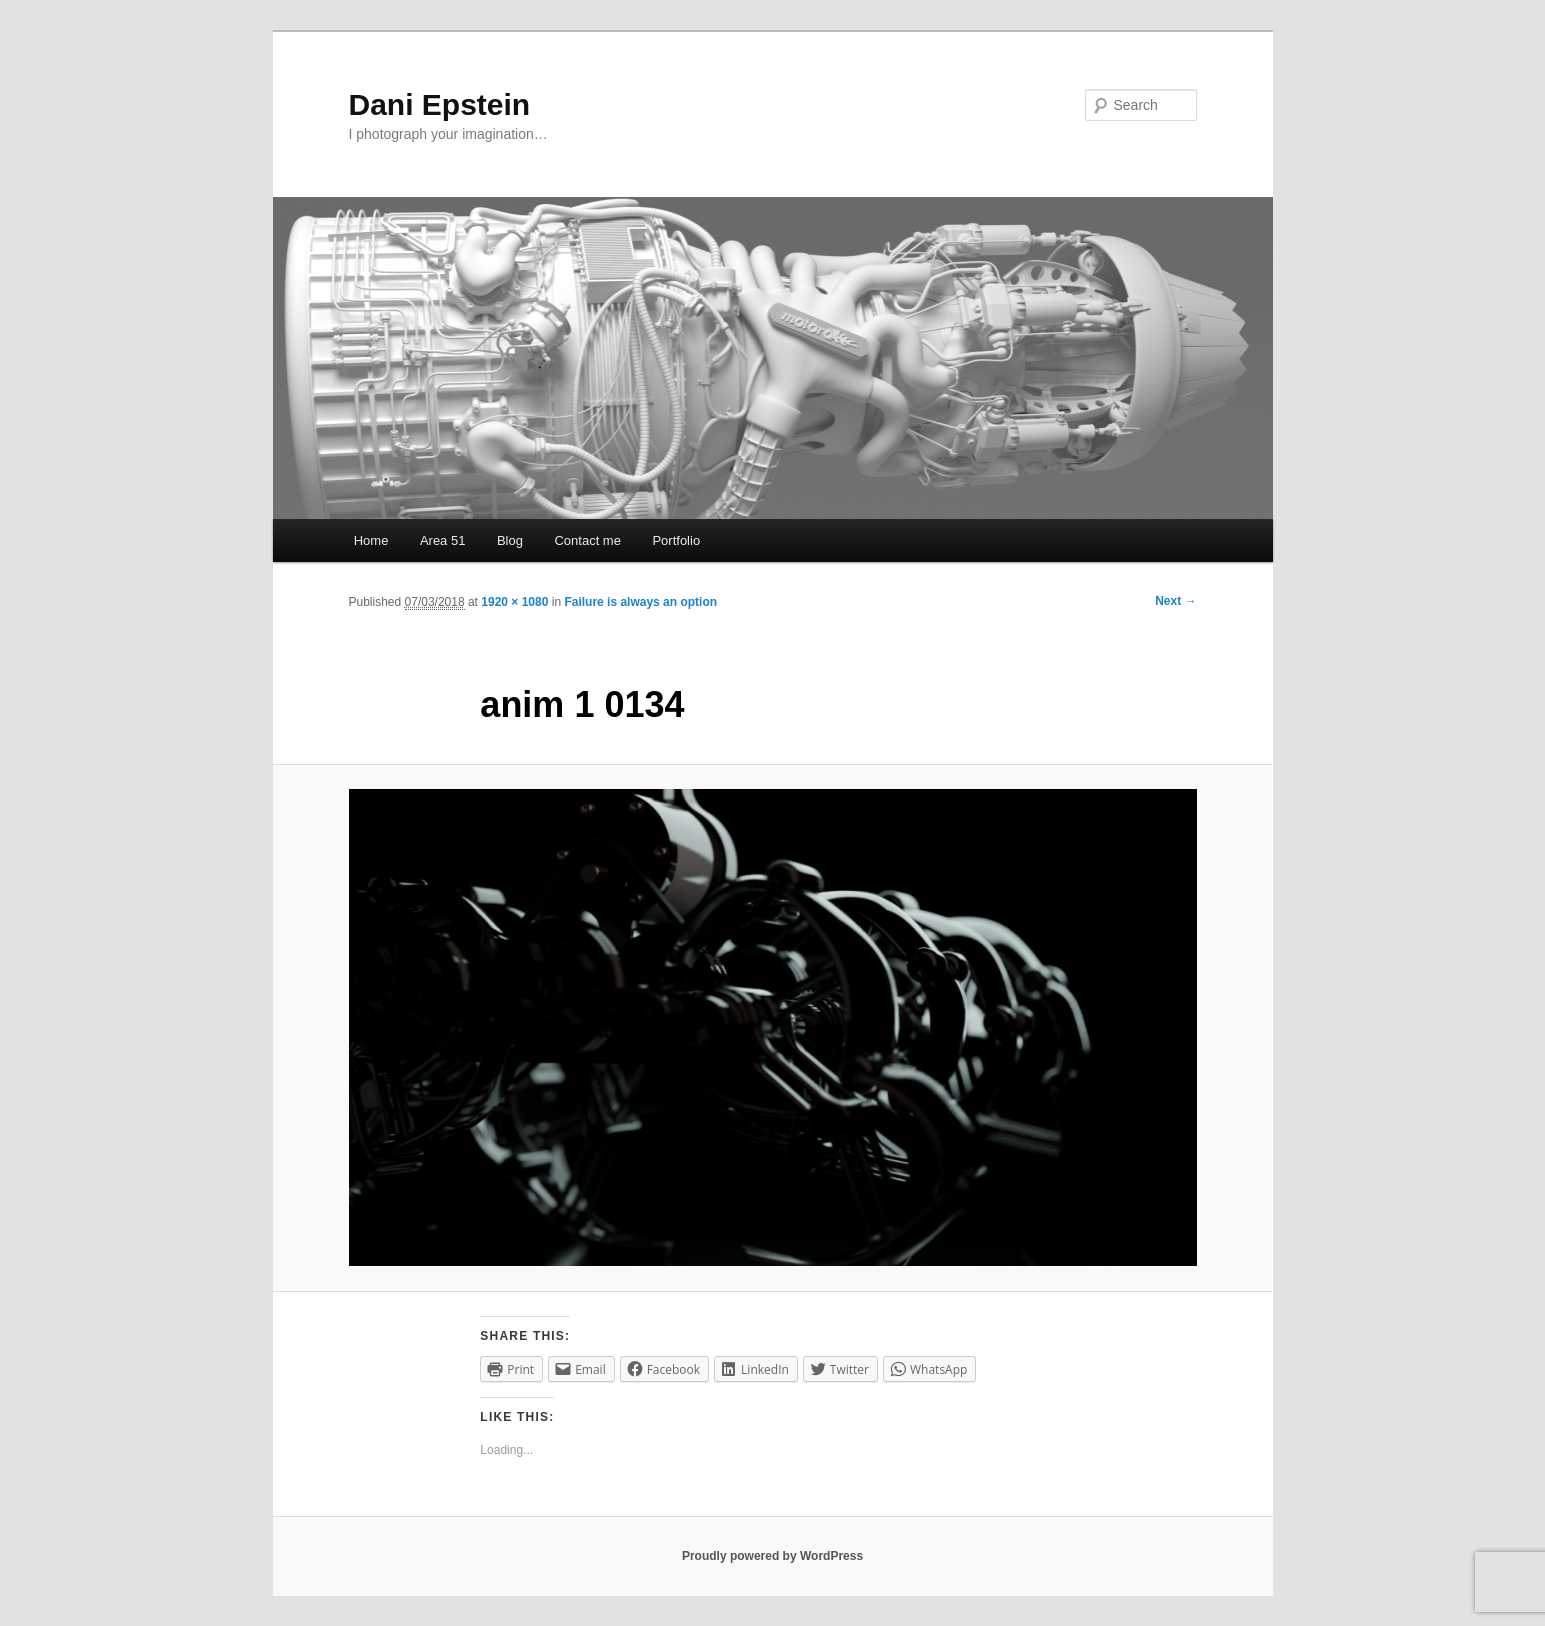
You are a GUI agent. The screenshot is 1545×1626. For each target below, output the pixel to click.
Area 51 (443, 540)
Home (371, 540)
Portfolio (676, 540)
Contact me (587, 540)
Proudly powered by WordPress (772, 1556)
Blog (510, 540)
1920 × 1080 (514, 602)
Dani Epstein (440, 104)
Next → (1175, 601)
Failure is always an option (640, 602)
